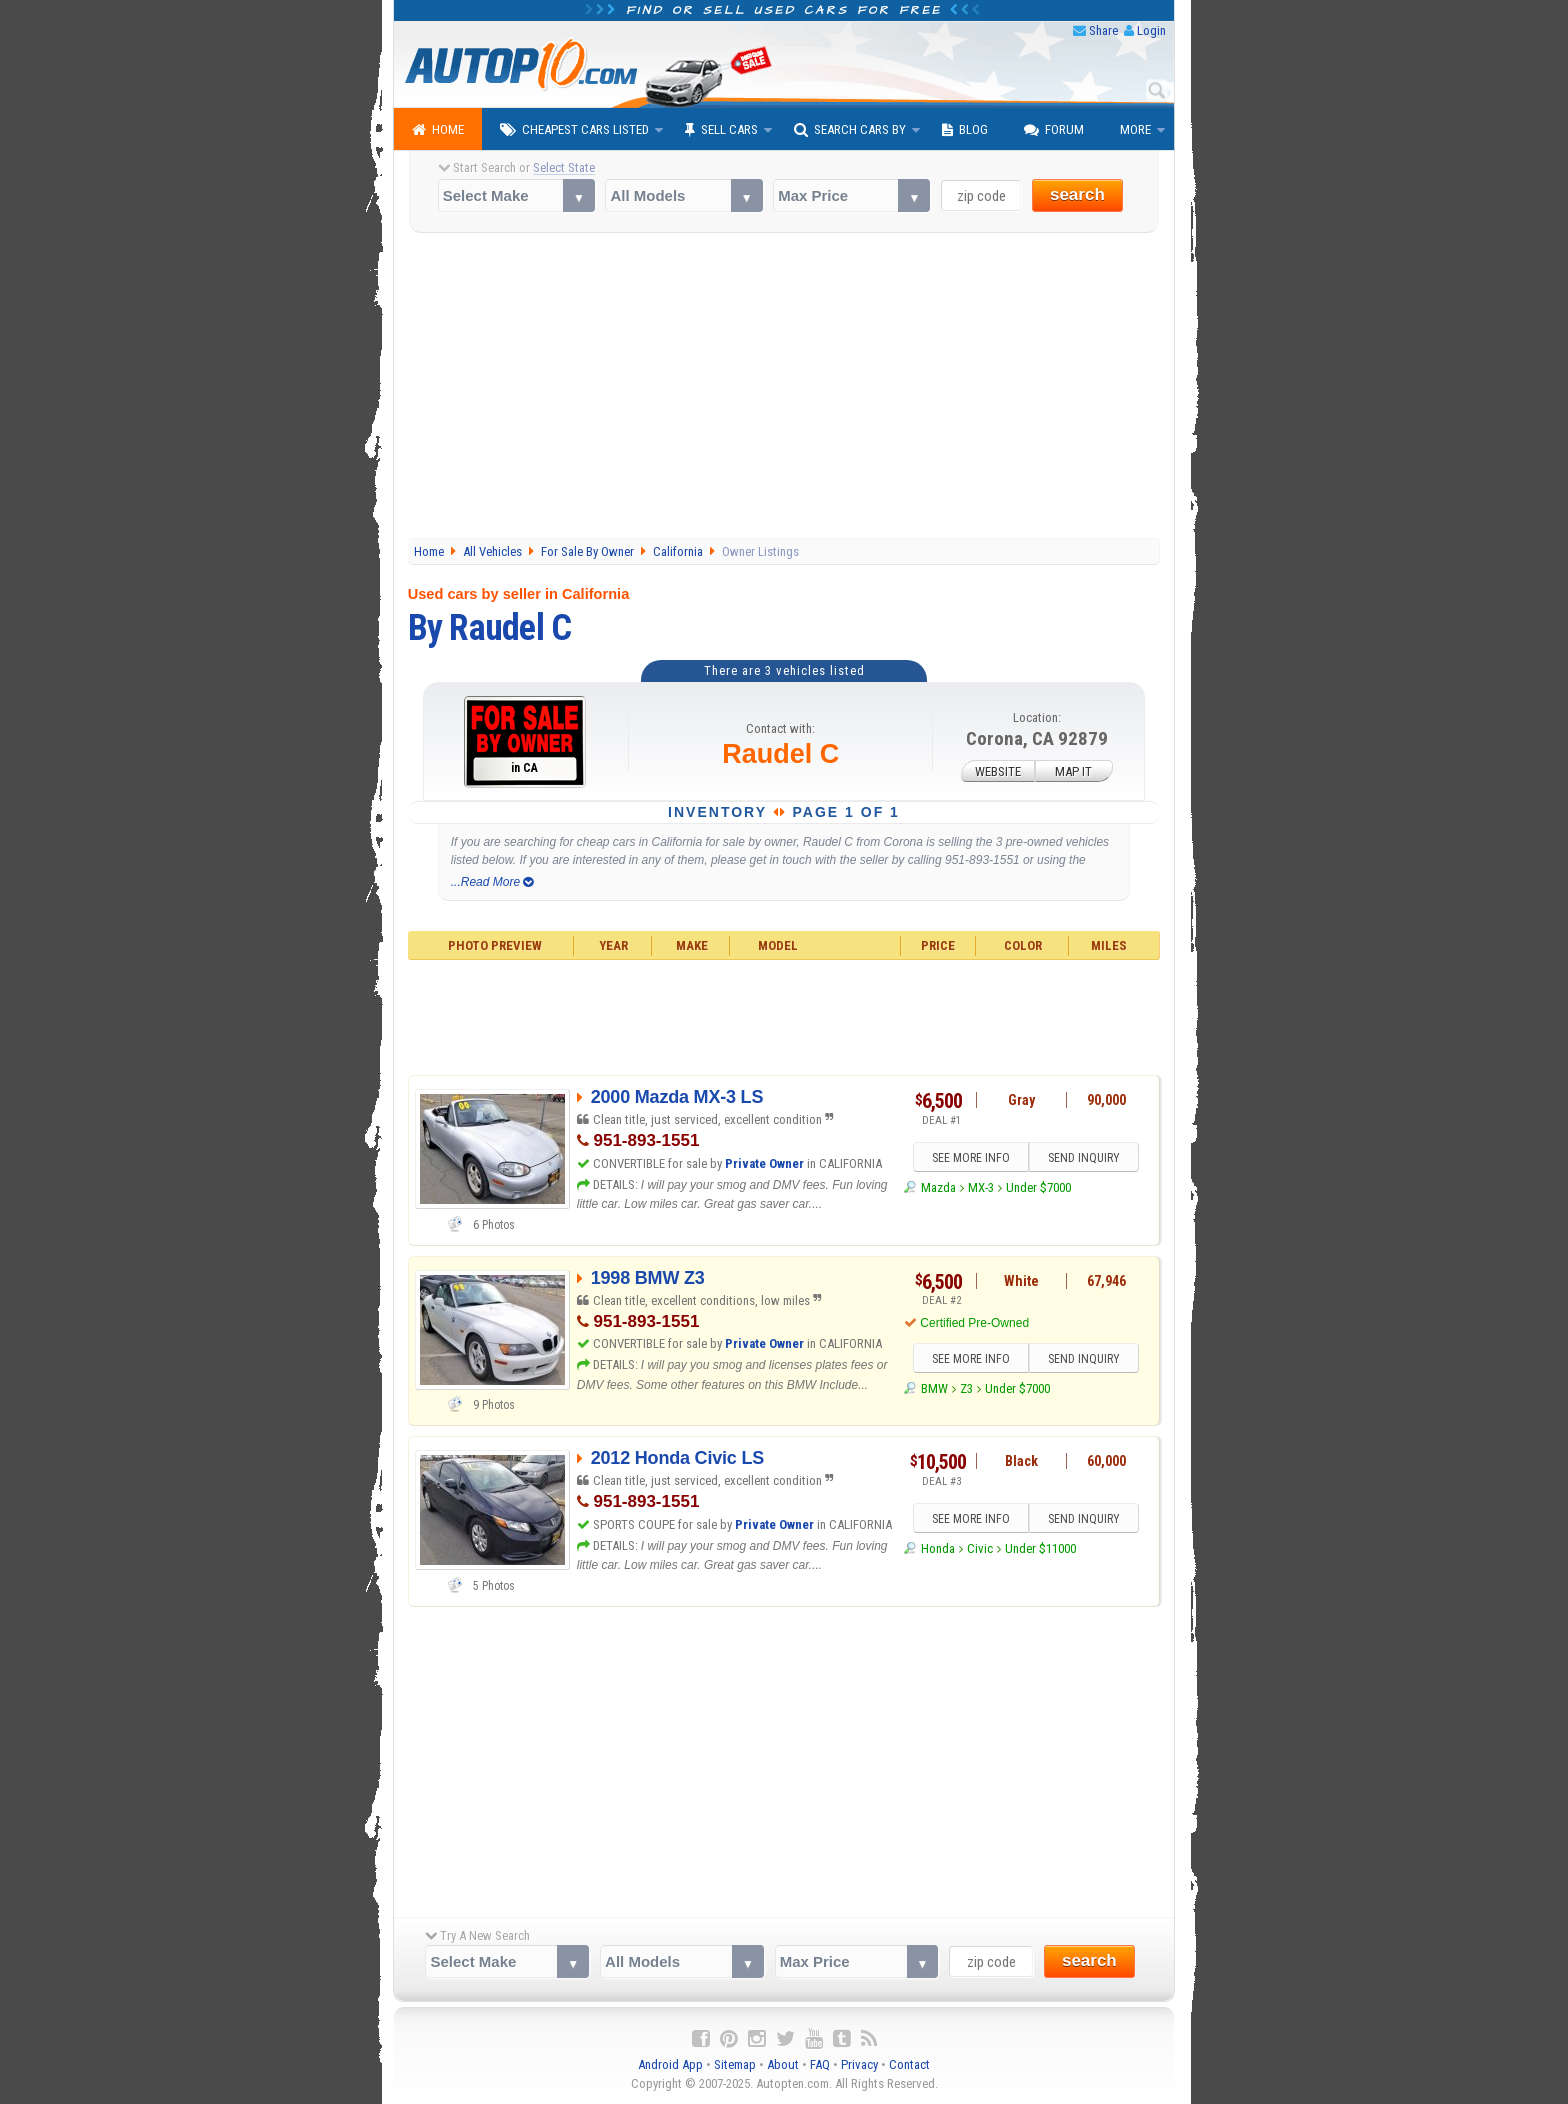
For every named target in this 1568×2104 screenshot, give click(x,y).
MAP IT (1073, 771)
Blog (965, 130)
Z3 (966, 1388)
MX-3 (981, 1187)
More (1135, 129)
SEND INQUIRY (1084, 1158)
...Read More (492, 882)
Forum (1054, 130)
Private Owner (764, 1163)
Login (1151, 30)
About (783, 2064)
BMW (934, 1388)
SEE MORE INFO (971, 1158)
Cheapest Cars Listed (574, 130)
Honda (938, 1548)
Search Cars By (850, 130)
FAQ (820, 2064)
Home (438, 130)
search (1077, 194)
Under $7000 (1038, 1187)
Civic (980, 1548)
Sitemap (735, 2064)
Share (1103, 30)
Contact (909, 2064)
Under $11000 (1040, 1548)
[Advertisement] (784, 388)
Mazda (938, 1187)
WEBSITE (998, 771)
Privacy (859, 2064)
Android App (670, 2064)
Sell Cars (721, 130)
